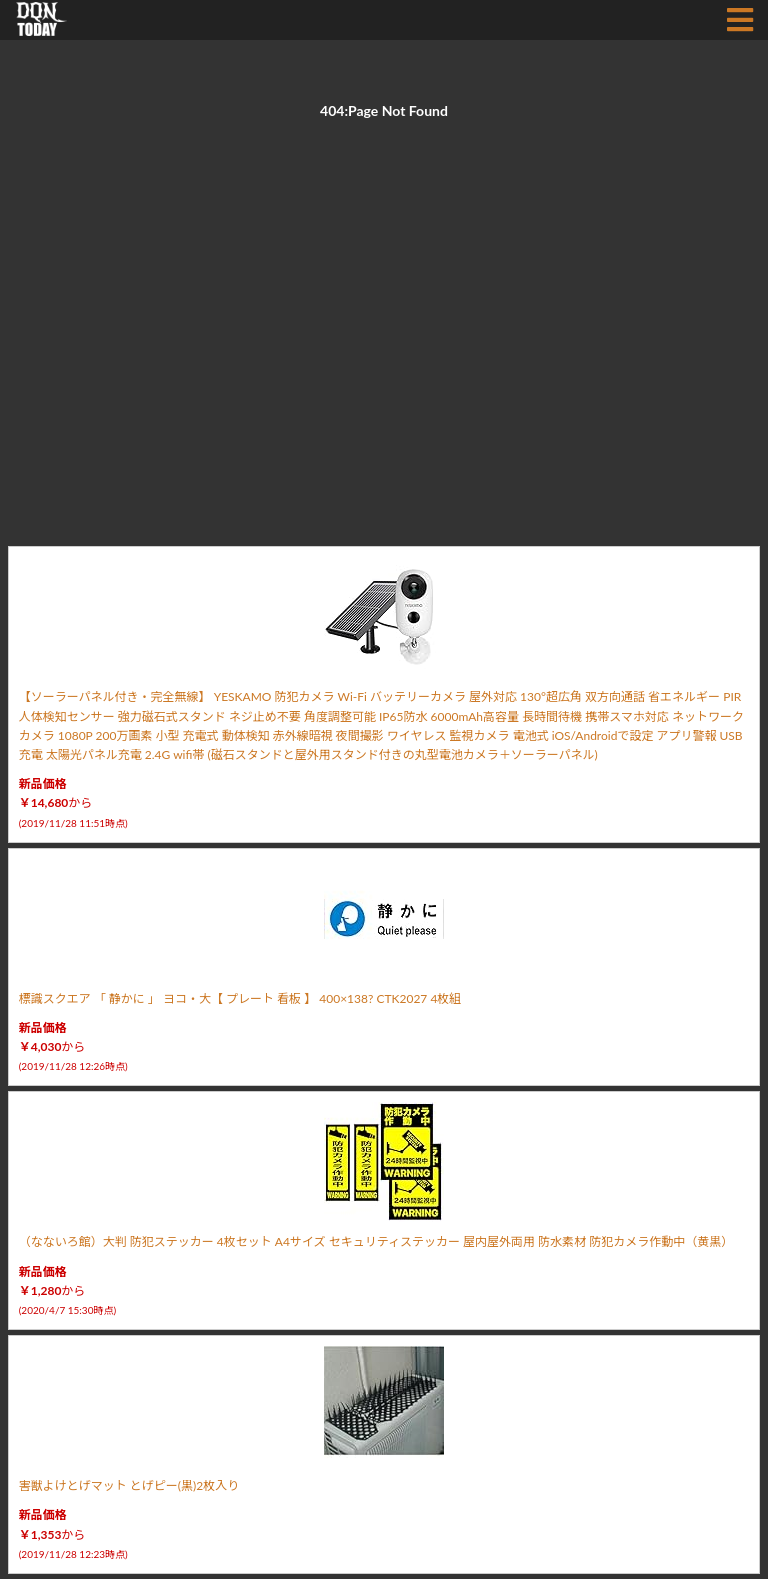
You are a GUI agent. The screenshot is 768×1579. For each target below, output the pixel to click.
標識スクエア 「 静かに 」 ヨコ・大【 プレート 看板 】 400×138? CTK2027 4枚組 (240, 998)
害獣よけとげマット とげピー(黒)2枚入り (129, 1485)
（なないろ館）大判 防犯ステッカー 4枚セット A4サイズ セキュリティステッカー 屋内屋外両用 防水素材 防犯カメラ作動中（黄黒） (376, 1241)
